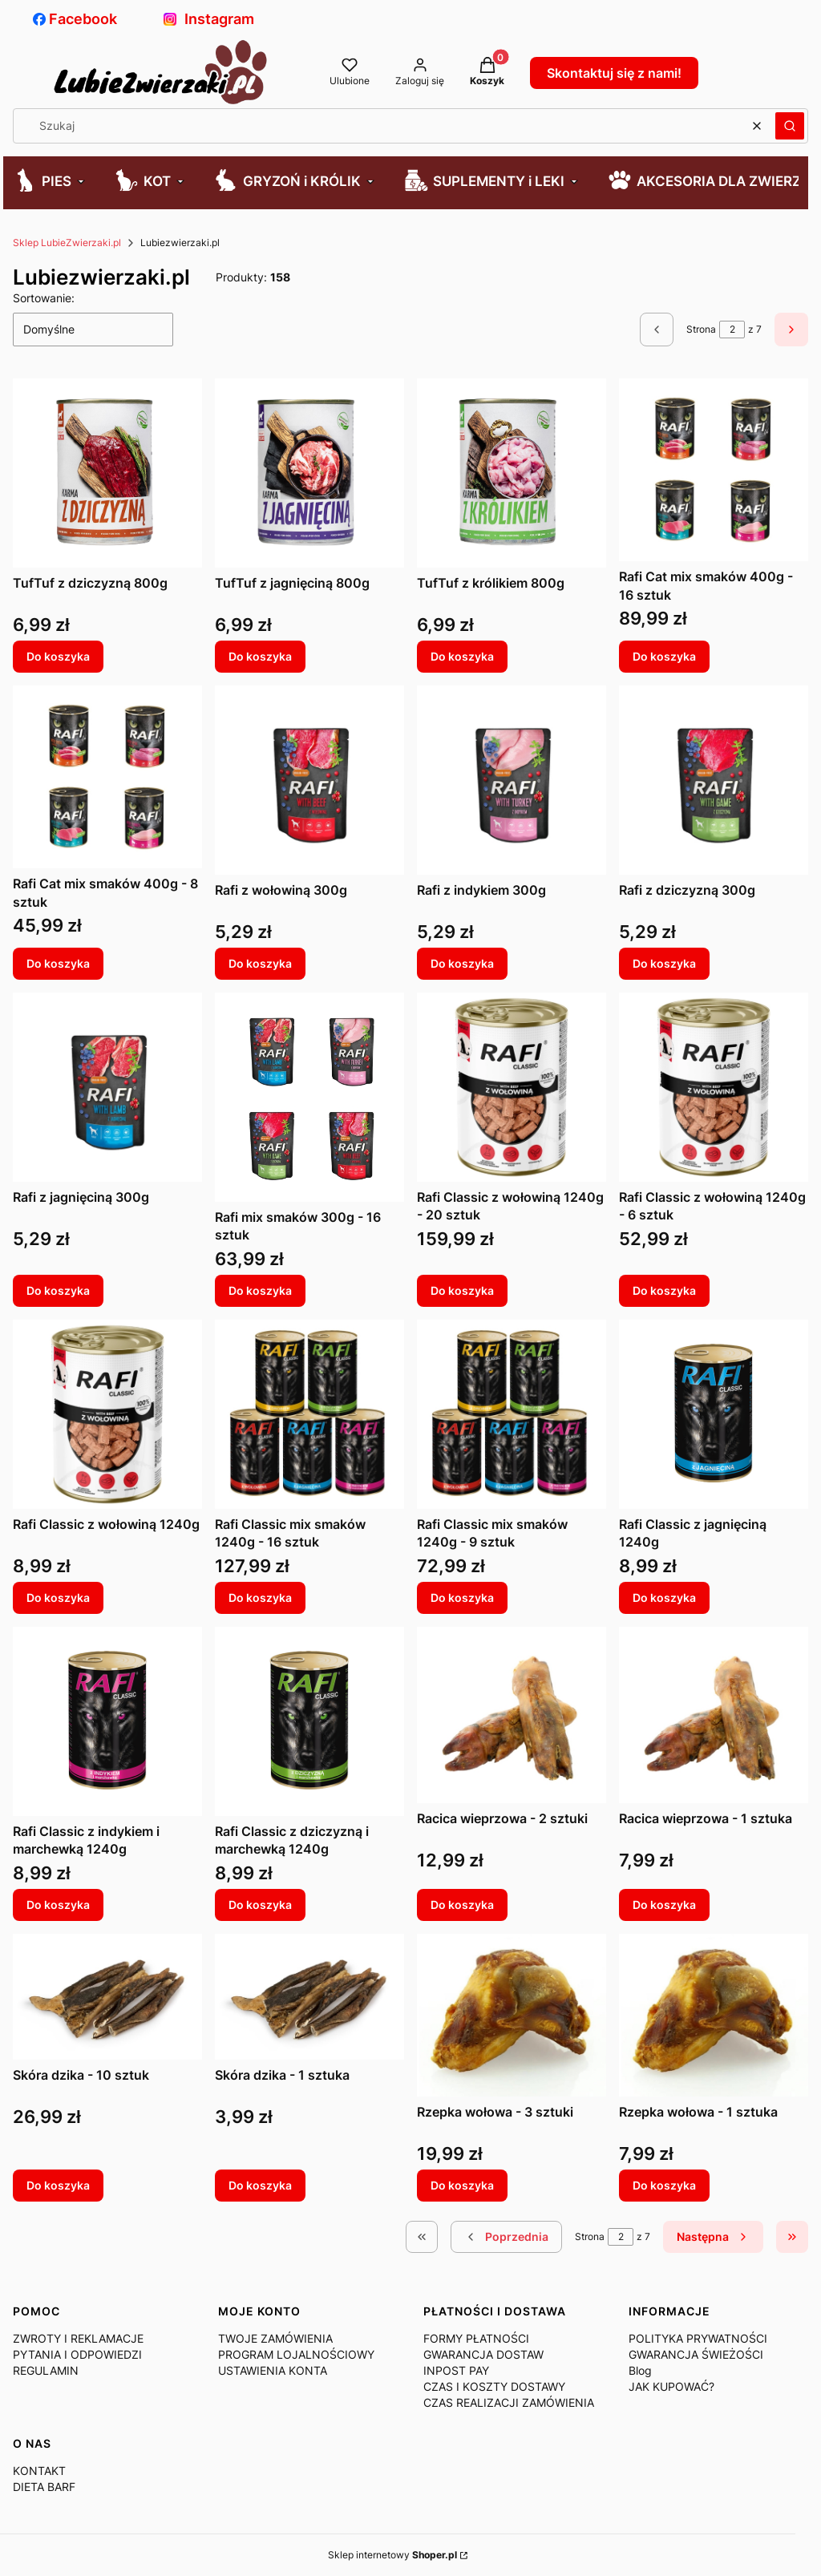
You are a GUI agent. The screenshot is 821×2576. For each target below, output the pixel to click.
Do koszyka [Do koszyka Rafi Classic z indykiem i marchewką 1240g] (58, 1904)
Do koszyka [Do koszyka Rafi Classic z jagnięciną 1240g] (664, 1597)
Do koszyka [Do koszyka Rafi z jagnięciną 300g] (58, 1290)
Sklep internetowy (392, 2555)
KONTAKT (39, 2470)
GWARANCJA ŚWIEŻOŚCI (696, 2354)
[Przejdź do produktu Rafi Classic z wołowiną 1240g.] (107, 1414)
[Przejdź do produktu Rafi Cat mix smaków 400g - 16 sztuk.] (713, 469)
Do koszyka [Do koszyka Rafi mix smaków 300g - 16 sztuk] (260, 1290)
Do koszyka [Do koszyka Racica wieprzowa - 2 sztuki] (462, 1904)
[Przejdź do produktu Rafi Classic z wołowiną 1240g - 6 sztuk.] (713, 1087)
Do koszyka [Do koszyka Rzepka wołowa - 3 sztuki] (462, 2185)
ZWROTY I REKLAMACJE (78, 2338)
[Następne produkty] (713, 2237)
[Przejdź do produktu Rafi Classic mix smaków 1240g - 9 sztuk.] (511, 1414)
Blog (640, 2370)
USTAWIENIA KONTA (272, 2370)
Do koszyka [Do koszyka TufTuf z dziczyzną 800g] (58, 656)
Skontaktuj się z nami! (614, 73)
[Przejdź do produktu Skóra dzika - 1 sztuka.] (309, 1997)
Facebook (75, 18)
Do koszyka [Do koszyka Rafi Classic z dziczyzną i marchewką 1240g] (260, 1904)
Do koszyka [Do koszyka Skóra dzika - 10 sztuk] (58, 2185)
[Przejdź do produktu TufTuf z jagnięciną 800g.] (309, 473)
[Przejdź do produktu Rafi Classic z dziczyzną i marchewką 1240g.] (309, 1721)
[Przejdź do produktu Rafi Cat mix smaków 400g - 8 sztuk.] (107, 776)
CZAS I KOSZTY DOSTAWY (494, 2386)
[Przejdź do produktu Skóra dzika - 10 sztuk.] (107, 1997)
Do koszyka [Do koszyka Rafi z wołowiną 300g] (260, 963)
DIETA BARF (44, 2486)
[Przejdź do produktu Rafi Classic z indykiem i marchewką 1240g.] (107, 1721)
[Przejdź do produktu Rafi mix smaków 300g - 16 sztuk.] (309, 1097)
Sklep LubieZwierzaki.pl (67, 243)
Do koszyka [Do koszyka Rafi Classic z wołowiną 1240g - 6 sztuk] (664, 1290)
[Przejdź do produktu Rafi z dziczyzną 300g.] (713, 780)
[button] (789, 126)
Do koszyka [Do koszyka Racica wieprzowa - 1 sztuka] (664, 1904)
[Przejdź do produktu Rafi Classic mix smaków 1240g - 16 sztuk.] (309, 1414)
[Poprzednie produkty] (506, 2237)
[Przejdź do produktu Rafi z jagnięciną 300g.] (107, 1087)
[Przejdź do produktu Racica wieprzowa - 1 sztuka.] (713, 1715)
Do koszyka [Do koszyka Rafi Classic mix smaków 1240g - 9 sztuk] (462, 1597)
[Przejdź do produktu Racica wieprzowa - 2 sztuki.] (511, 1715)
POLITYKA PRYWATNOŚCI (698, 2338)
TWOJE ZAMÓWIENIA (275, 2338)
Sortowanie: (44, 298)
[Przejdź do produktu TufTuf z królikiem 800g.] (511, 473)
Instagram (209, 18)
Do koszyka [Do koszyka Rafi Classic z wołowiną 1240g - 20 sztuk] (462, 1290)
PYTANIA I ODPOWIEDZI (77, 2354)
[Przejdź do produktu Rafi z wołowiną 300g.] (309, 780)
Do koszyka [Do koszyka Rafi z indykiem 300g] (462, 963)
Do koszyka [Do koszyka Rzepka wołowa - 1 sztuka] (664, 2185)
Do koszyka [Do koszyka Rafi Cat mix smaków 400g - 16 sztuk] (664, 656)
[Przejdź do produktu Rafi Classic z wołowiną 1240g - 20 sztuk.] (511, 1087)
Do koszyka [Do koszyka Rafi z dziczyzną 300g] (664, 963)
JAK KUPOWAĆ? (671, 2386)
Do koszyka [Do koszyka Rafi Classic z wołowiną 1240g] (58, 1597)
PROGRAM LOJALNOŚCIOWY (296, 2354)
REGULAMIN (46, 2370)
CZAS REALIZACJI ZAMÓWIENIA (508, 2402)
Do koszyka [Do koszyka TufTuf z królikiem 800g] (462, 656)
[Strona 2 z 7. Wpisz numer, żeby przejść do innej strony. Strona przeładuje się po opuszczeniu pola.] (732, 329)
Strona (701, 329)
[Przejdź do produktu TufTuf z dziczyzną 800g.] (107, 473)
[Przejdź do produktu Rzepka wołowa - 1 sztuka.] (713, 2015)
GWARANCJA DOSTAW (483, 2354)
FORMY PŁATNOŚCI (476, 2338)
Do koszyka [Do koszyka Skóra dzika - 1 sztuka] (260, 2185)
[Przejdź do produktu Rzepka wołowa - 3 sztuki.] (511, 2015)
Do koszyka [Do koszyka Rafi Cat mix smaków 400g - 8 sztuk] (58, 963)
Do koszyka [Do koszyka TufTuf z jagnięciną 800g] (260, 656)
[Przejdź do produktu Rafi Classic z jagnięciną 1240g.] (713, 1414)
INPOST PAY (456, 2370)
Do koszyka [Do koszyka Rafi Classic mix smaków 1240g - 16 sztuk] (260, 1597)
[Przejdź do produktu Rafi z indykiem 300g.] (511, 780)
